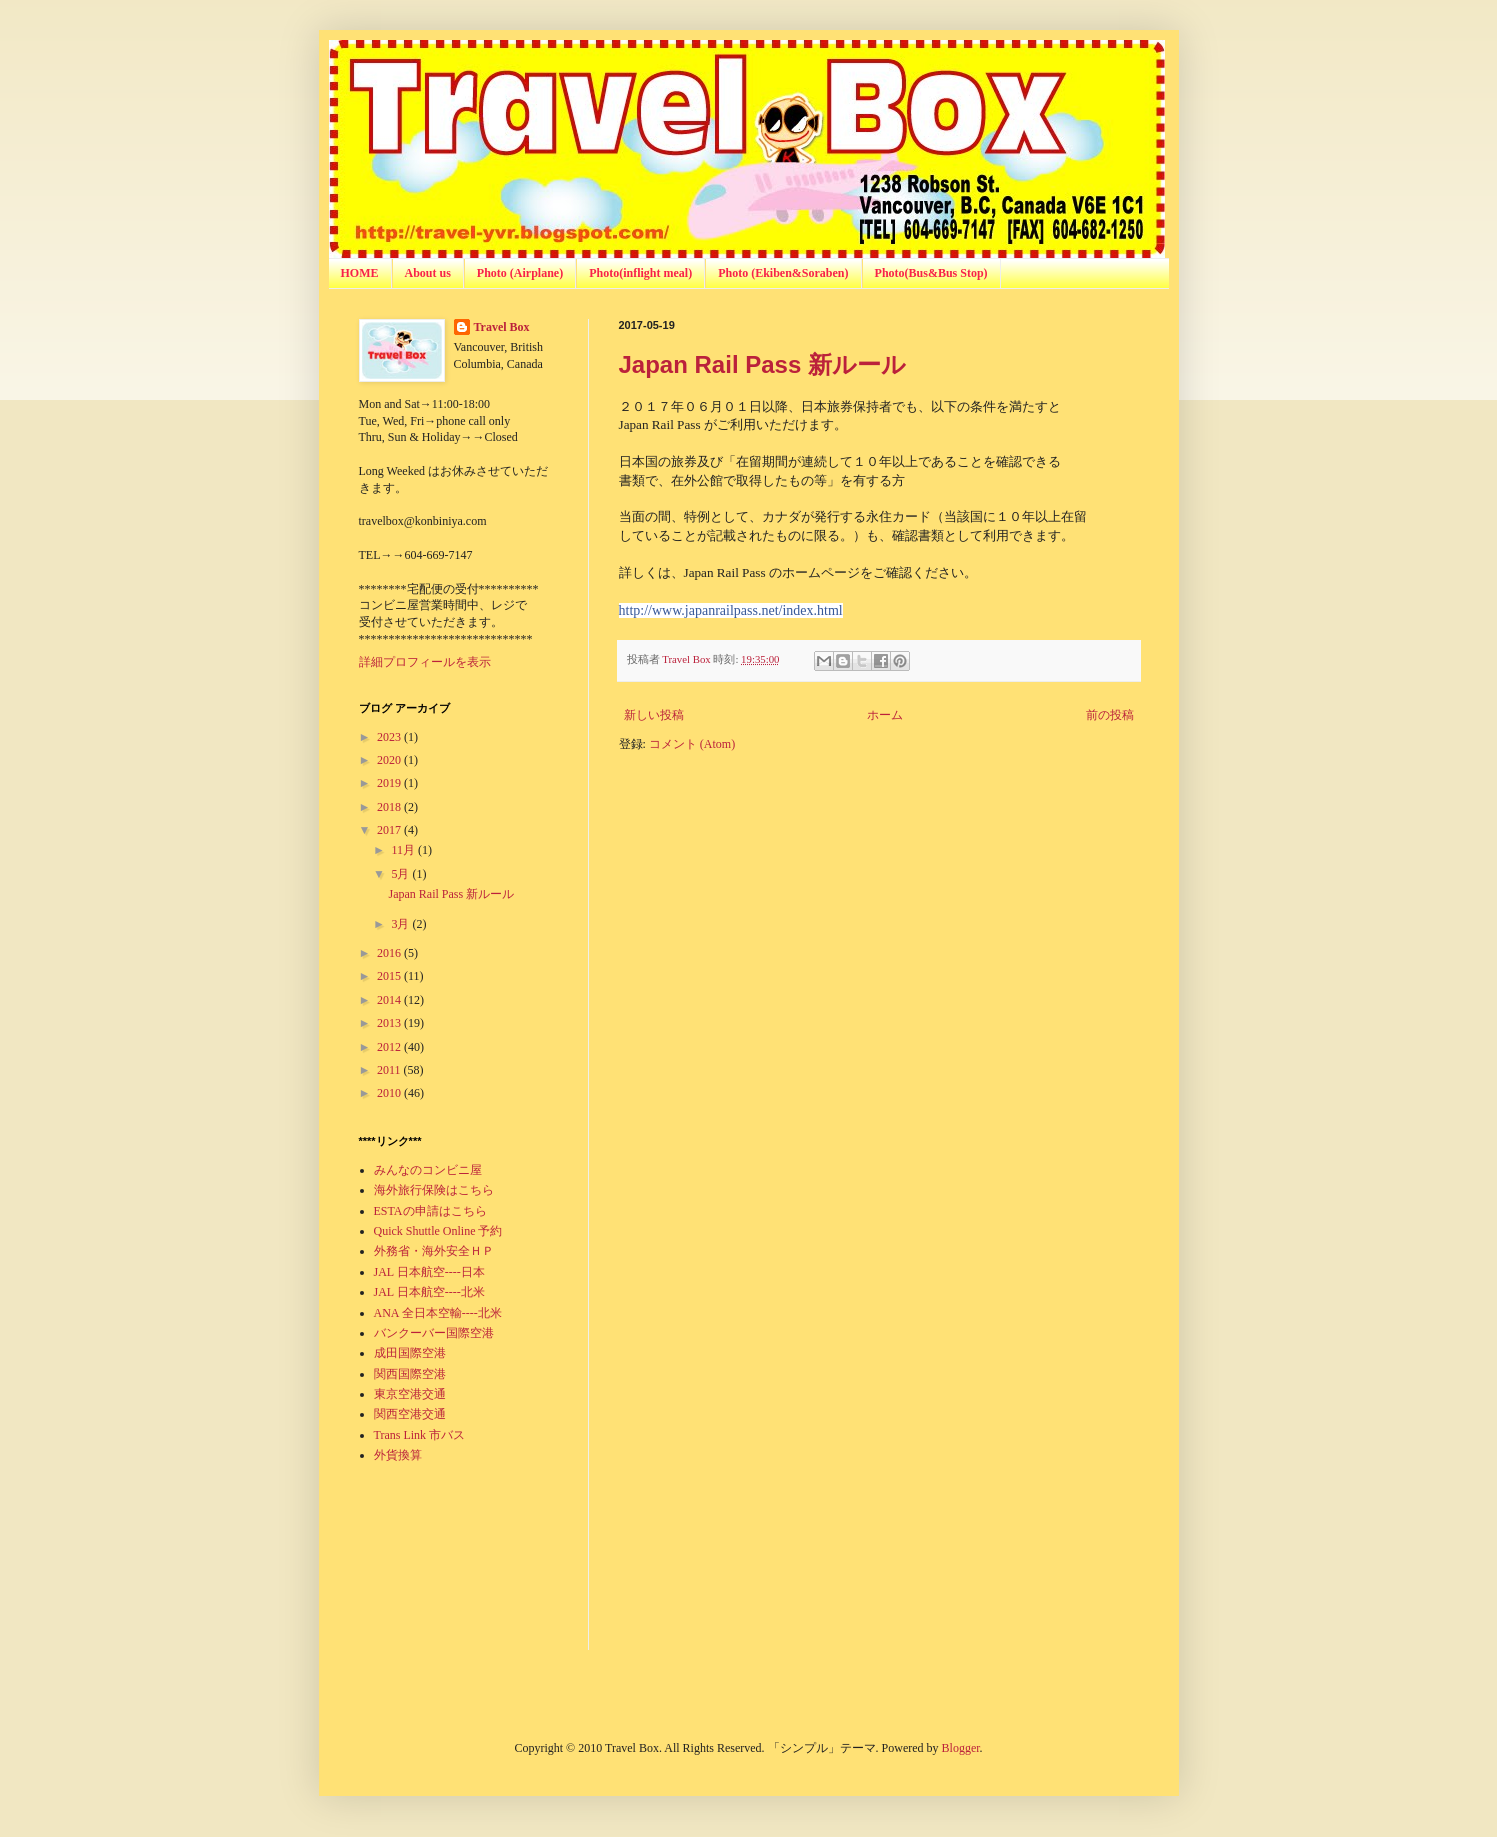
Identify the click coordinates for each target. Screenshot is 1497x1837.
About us (428, 273)
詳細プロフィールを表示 (425, 662)
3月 (401, 924)
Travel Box (502, 327)
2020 (390, 760)
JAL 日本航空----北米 (429, 1292)
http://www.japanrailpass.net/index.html (731, 610)
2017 (390, 830)
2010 (390, 1093)
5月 (401, 874)
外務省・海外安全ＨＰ (434, 1251)
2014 (390, 1000)
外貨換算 (398, 1455)
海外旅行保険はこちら (434, 1190)
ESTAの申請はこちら (430, 1211)
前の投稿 (1110, 715)
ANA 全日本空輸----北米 (438, 1313)
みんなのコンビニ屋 (428, 1170)
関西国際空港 (410, 1374)
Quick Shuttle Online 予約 (438, 1231)
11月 (404, 850)
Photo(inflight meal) (640, 273)
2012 (390, 1047)
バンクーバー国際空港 (434, 1333)
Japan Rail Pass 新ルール (762, 364)
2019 (390, 783)
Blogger (961, 1748)
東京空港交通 (410, 1394)
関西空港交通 (410, 1414)
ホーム (885, 715)
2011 (390, 1070)
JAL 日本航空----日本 (429, 1272)
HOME (360, 273)
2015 (390, 976)
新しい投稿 (654, 715)
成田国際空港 (410, 1353)
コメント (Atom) (692, 744)
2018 (390, 807)
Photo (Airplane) (520, 273)
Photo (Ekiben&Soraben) (783, 273)
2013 (390, 1023)
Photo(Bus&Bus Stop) (931, 273)
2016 (390, 953)
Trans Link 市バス (420, 1435)
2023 (390, 737)
